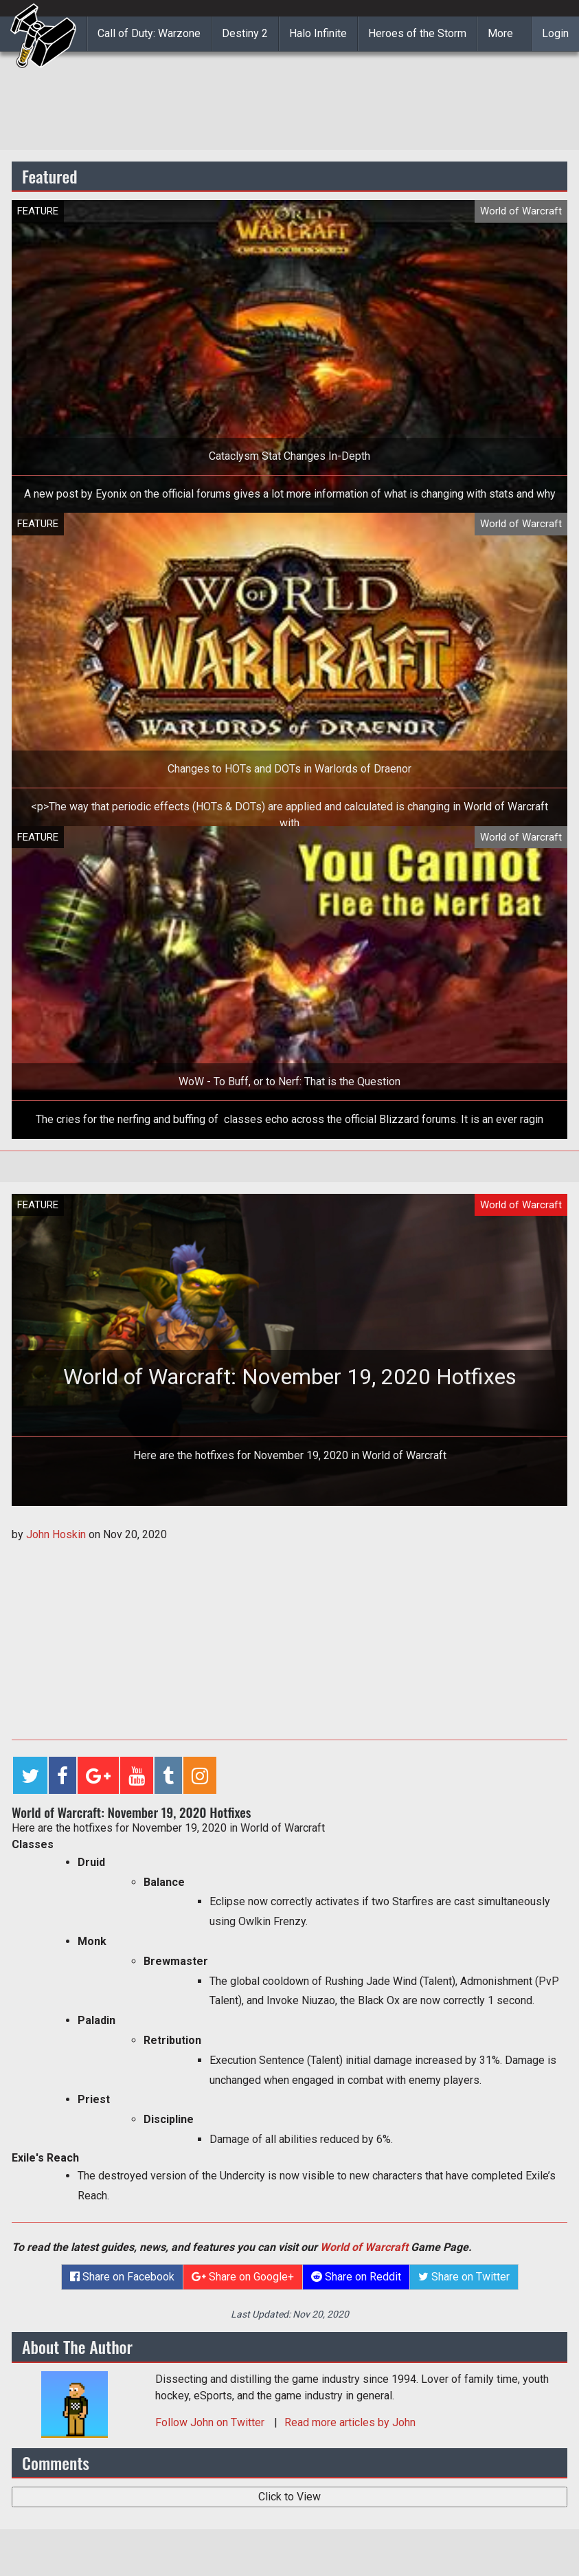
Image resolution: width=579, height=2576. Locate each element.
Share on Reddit (356, 2276)
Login (555, 33)
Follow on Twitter (211, 2422)
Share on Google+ (243, 2276)
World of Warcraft (364, 2247)
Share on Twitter (464, 2276)
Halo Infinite (318, 33)
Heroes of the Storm (417, 33)
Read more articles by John (350, 2422)
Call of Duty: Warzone (149, 33)
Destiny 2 (245, 33)
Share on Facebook (122, 2276)
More (500, 33)
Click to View (289, 2496)
